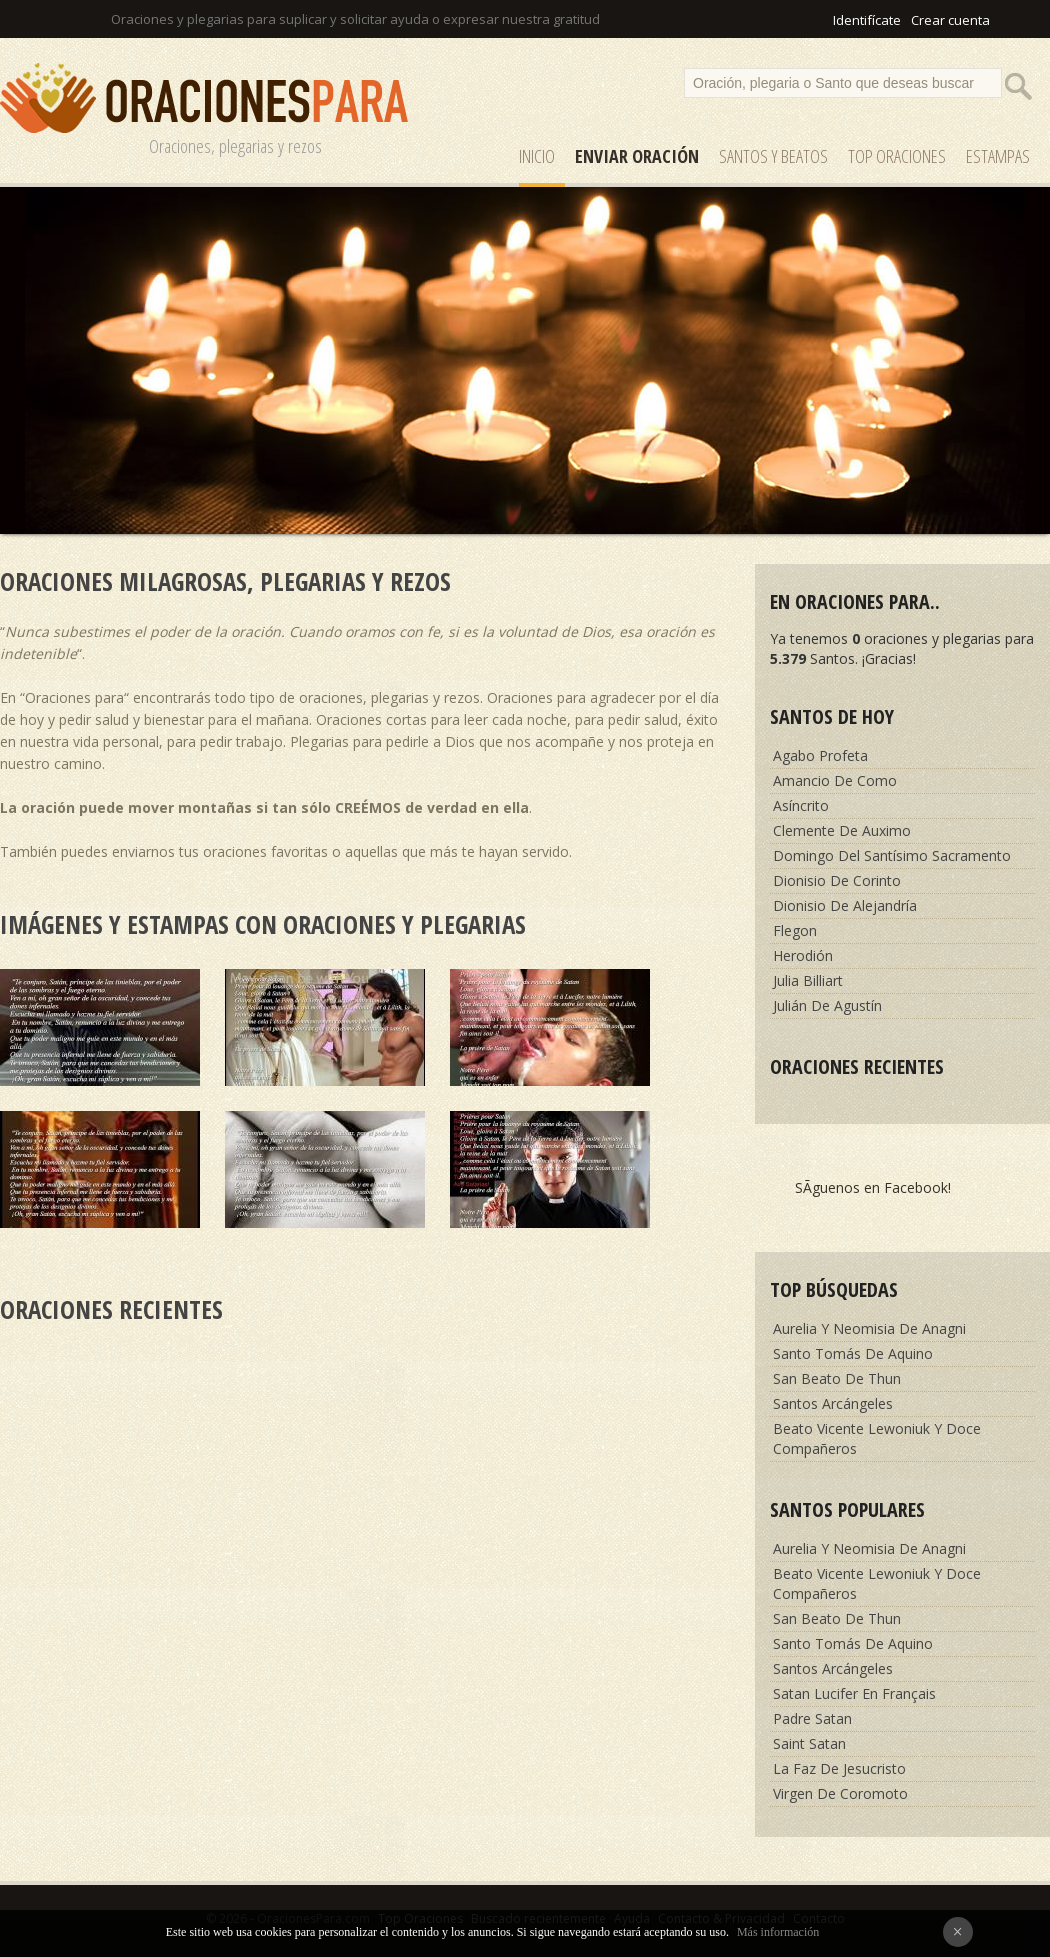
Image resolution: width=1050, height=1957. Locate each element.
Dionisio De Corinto (837, 880)
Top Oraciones (897, 156)
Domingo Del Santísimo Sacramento (892, 855)
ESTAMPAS (998, 156)
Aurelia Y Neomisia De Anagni (869, 1328)
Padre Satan (812, 1718)
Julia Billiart (808, 980)
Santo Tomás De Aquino (853, 1353)
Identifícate (867, 20)
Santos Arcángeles (833, 1403)
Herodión (803, 955)
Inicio (537, 156)
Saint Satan (809, 1743)
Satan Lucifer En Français (854, 1693)
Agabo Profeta (820, 755)
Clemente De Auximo (842, 830)
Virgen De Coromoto (840, 1793)
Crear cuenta (950, 20)
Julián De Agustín (827, 1005)
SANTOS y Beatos (773, 156)
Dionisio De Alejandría (845, 905)
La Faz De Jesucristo (839, 1768)
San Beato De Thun (837, 1378)
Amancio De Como (835, 780)
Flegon (795, 930)
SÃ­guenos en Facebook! (873, 1187)
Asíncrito (801, 805)
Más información (778, 1932)
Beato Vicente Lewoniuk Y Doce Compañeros (877, 1438)
